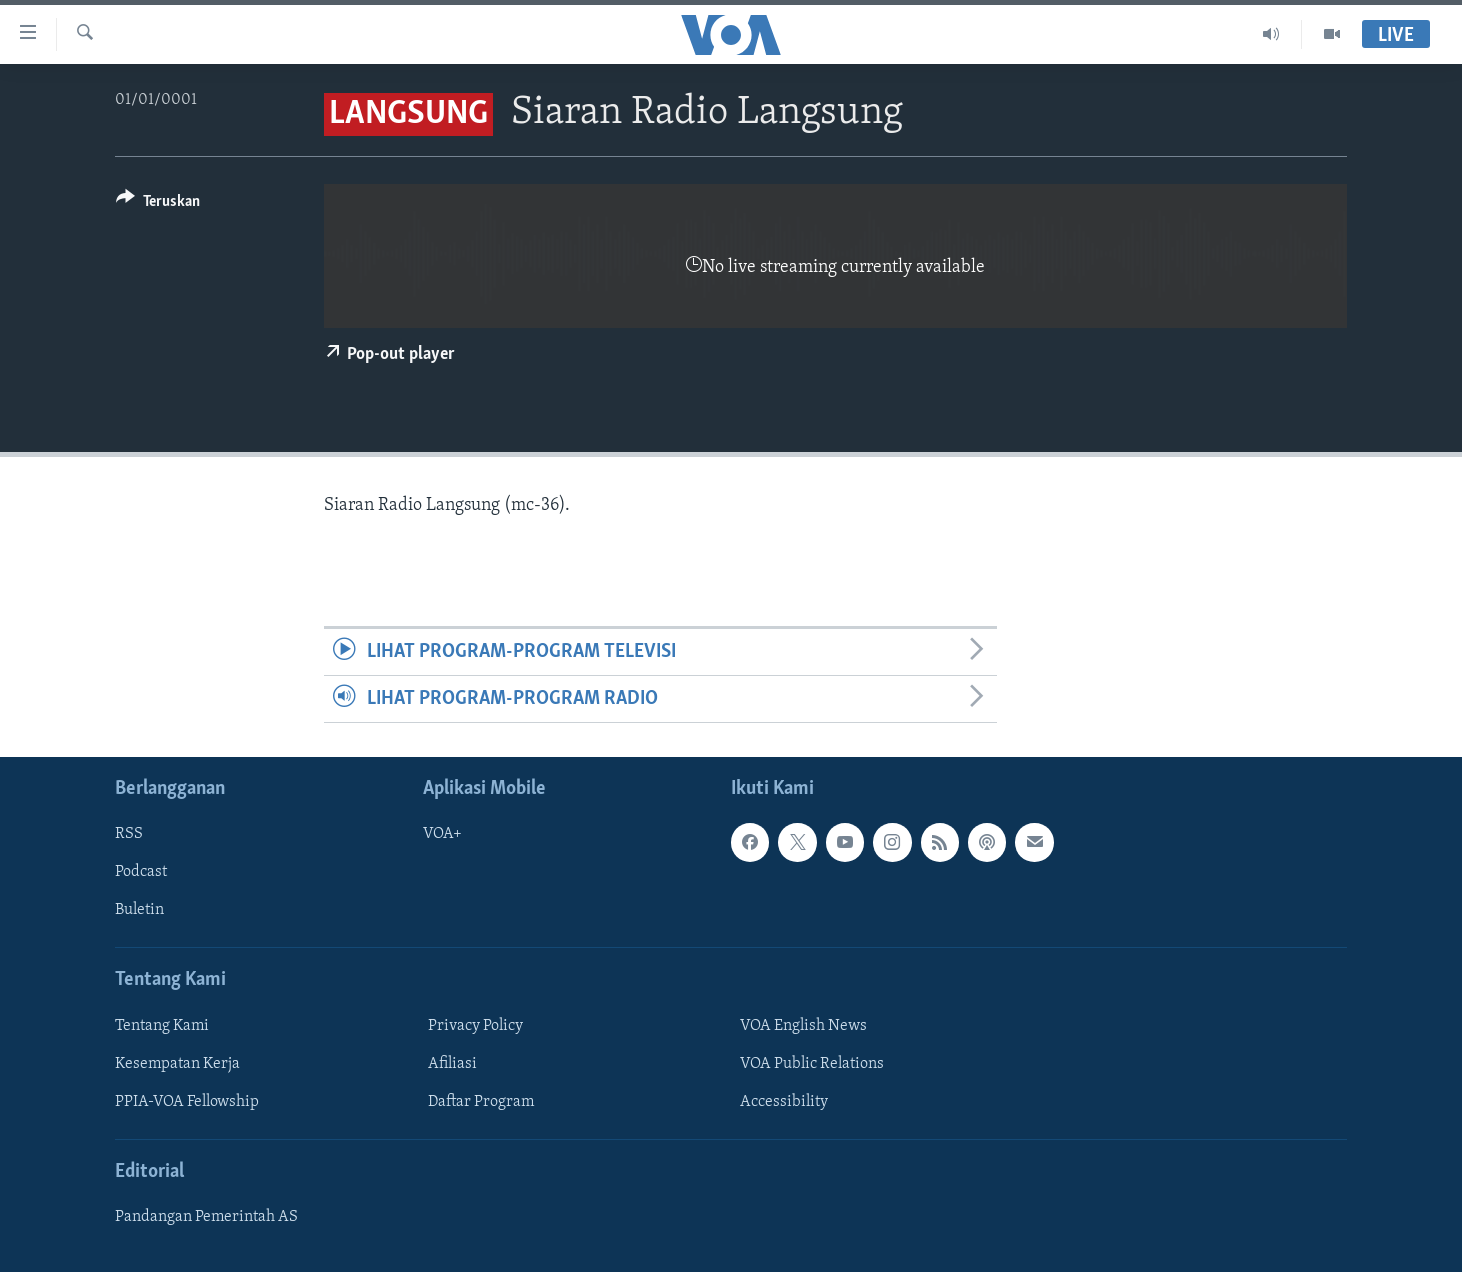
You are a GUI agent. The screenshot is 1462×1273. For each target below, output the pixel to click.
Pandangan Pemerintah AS (206, 1218)
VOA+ (442, 835)
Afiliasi (452, 1064)
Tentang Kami (162, 1026)
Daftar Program (481, 1102)
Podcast (141, 873)
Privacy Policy (475, 1026)
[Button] (158, 204)
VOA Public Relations (812, 1064)
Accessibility (784, 1102)
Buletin (139, 911)
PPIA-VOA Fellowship (187, 1102)
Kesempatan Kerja (177, 1064)
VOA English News (803, 1026)
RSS (129, 835)
